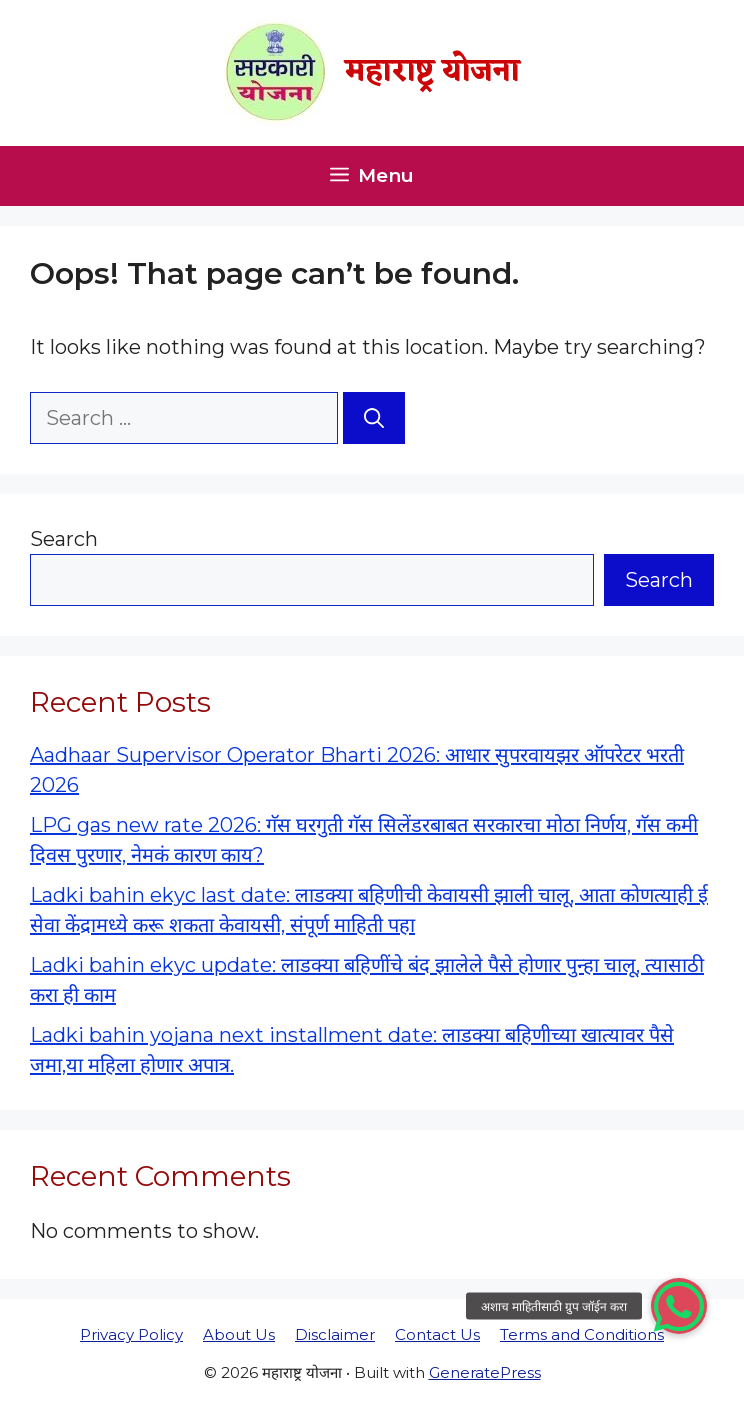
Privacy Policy (131, 1334)
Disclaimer (335, 1334)
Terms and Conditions (582, 1334)
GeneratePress (485, 1372)
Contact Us (437, 1334)
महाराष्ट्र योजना (432, 72)
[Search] (374, 418)
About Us (239, 1334)
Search (64, 539)
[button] (679, 1306)
